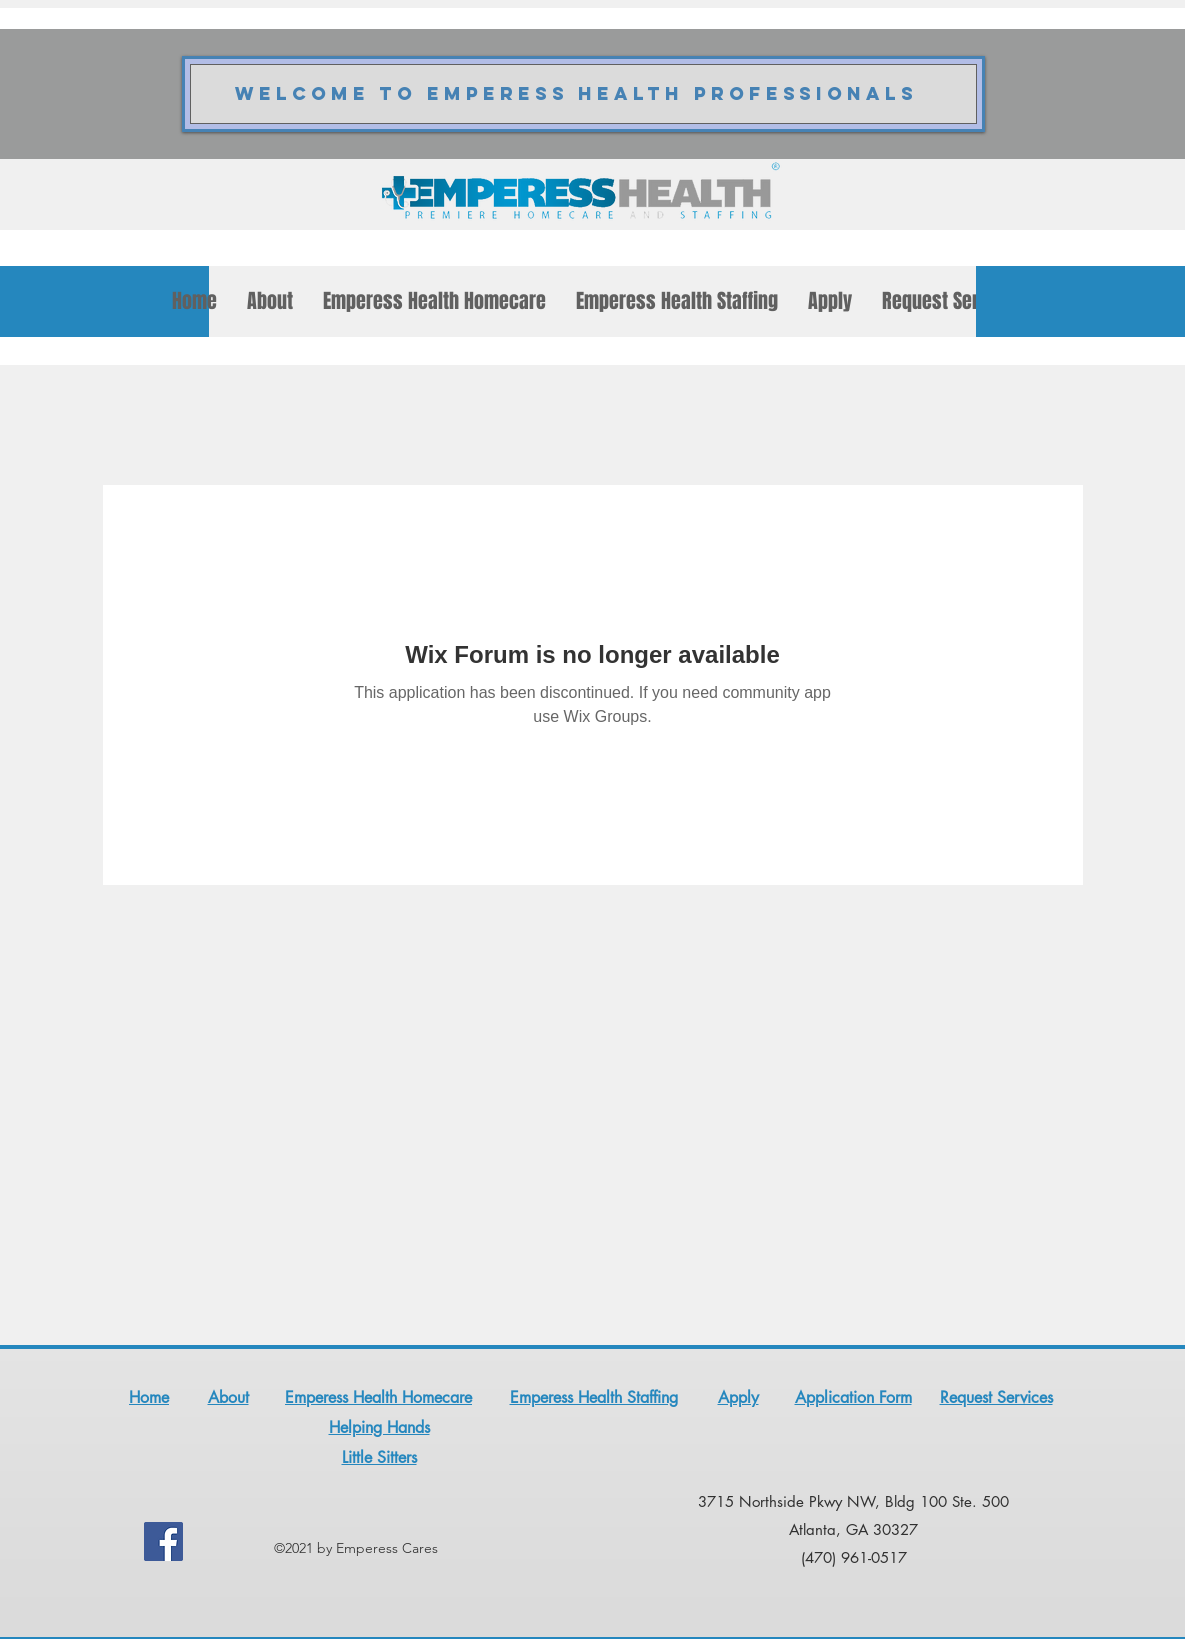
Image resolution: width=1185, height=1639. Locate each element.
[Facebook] (163, 1541)
